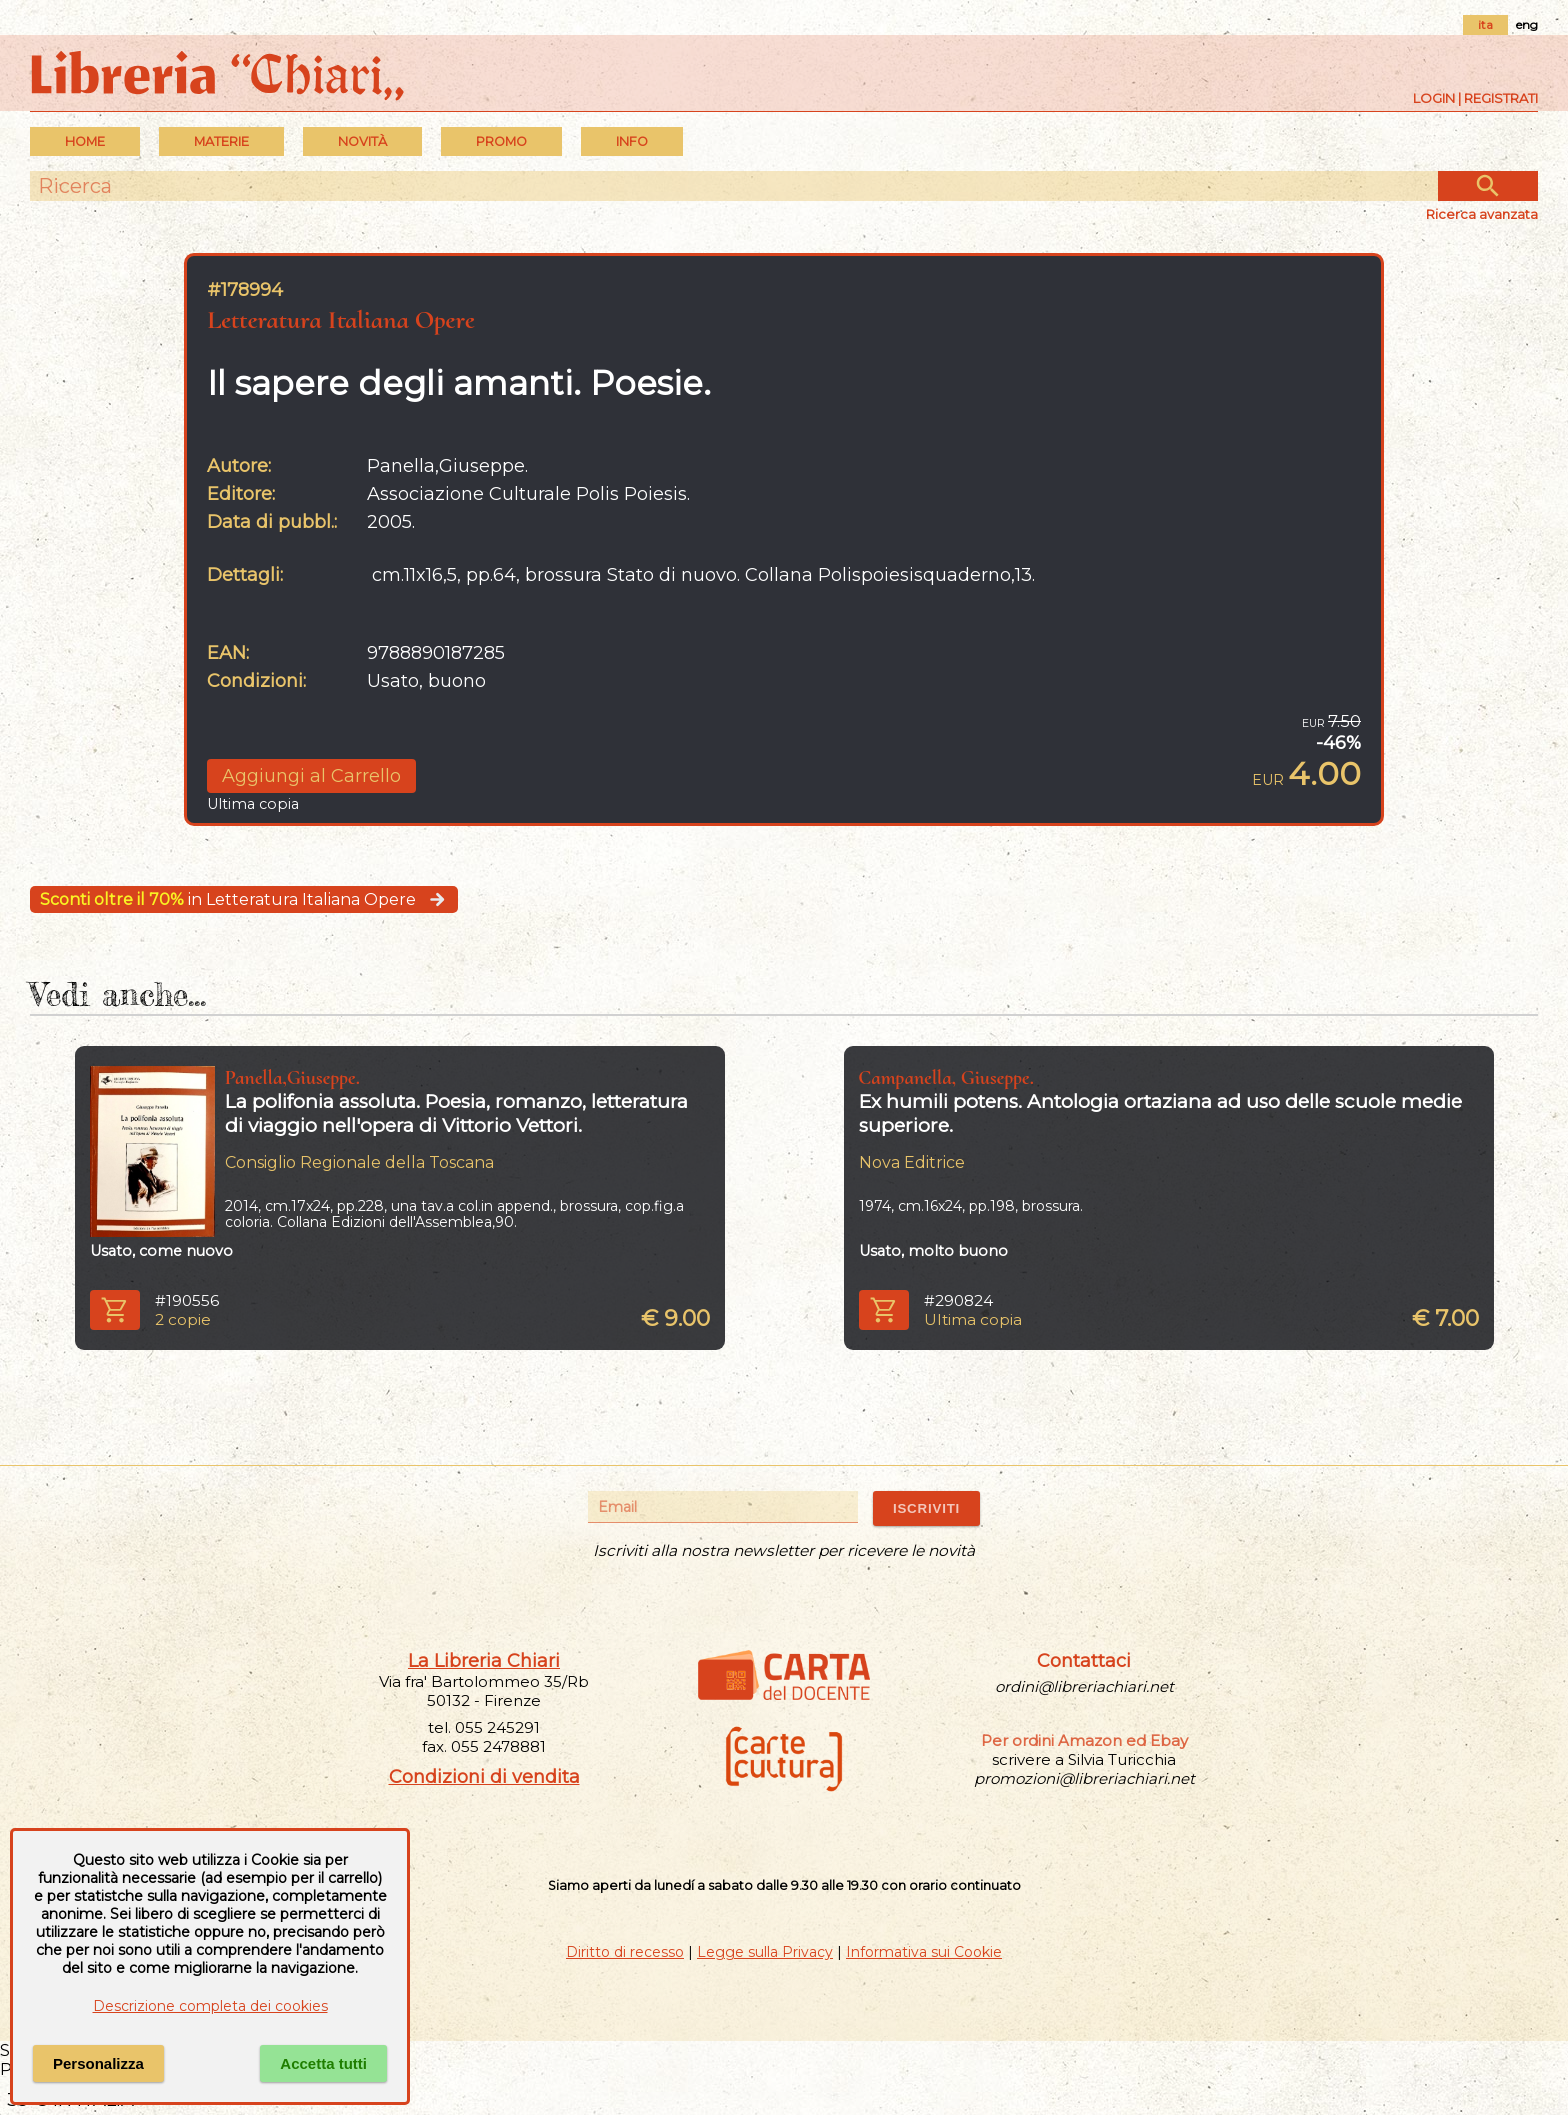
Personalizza (98, 2063)
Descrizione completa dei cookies (210, 2006)
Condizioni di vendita (484, 1777)
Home (85, 141)
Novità (362, 141)
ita (1485, 24)
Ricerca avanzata (1482, 214)
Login (1434, 98)
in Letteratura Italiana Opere (244, 899)
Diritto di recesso (625, 1952)
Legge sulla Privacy (765, 1952)
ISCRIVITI (926, 1508)
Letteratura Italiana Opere (341, 319)
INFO (632, 141)
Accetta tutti (323, 2063)
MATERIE (221, 141)
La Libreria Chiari (484, 1661)
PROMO (501, 141)
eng (1527, 24)
